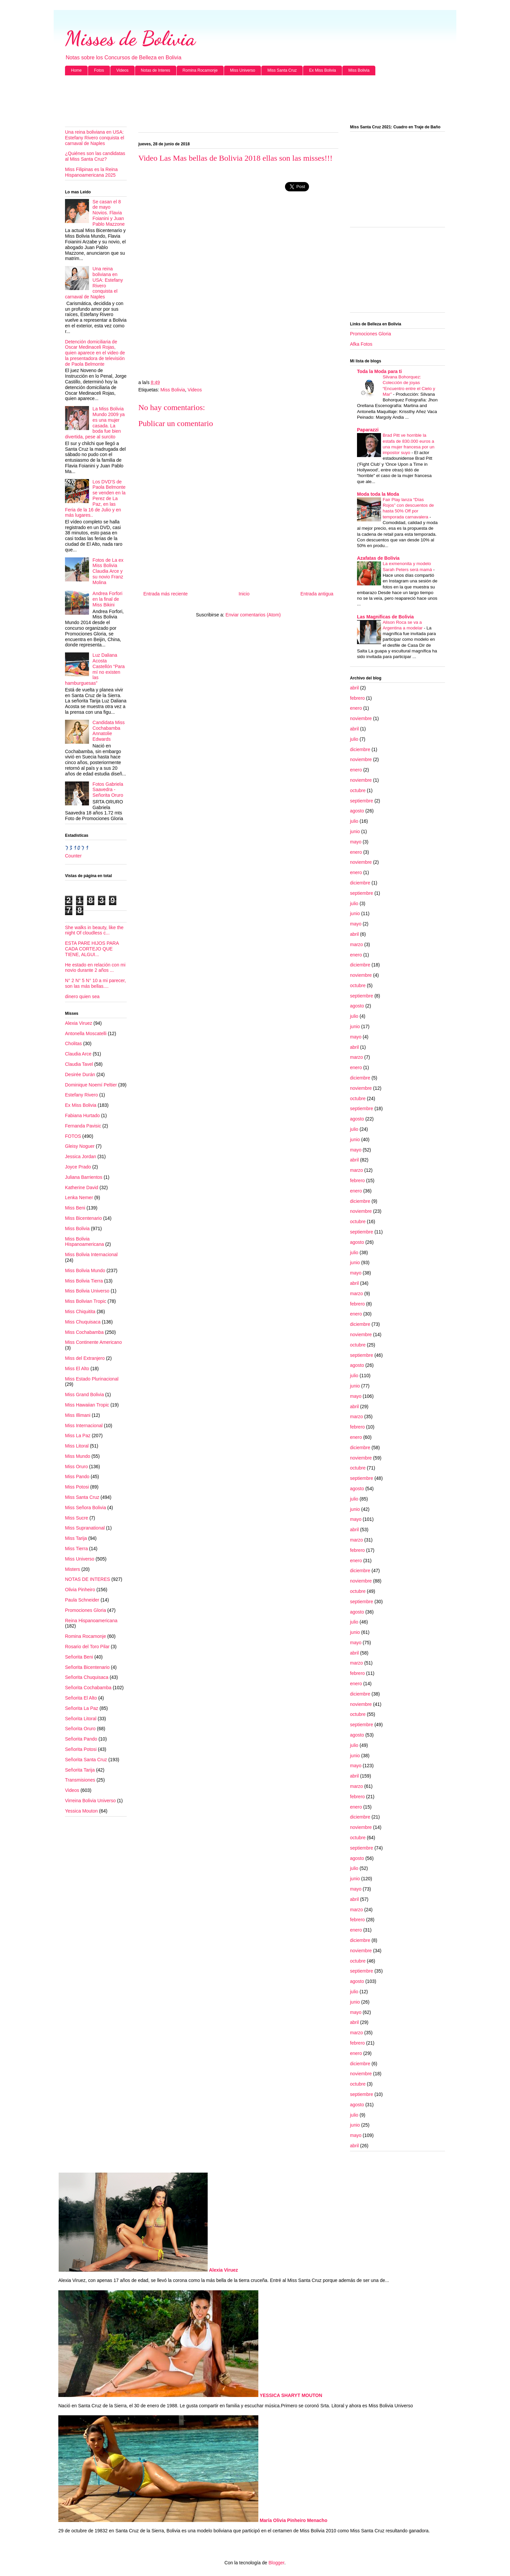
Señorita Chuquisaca (86, 1677)
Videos (122, 70)
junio (355, 831)
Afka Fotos (361, 344)
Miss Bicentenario (83, 1218)
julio (354, 739)
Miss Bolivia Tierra (84, 1280)
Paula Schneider (82, 1600)
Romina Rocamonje (200, 70)
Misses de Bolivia (130, 38)
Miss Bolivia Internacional (91, 1254)
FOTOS (73, 1136)
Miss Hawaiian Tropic (87, 1405)
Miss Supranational (85, 1528)
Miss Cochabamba (84, 1332)
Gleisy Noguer (80, 1146)
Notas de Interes (155, 70)
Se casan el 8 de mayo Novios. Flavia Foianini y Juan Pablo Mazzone (109, 213)
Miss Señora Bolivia (85, 1507)
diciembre (360, 749)
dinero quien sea (82, 996)
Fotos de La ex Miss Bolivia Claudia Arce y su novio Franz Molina (108, 571)
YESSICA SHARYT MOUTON (291, 2395)
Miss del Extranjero (85, 1358)
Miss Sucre (76, 1518)
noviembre (361, 718)
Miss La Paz (77, 1435)
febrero (357, 698)
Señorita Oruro (80, 1728)
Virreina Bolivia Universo (90, 1800)
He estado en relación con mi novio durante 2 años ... (95, 967)
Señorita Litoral (80, 1718)
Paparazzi (368, 429)
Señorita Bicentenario (87, 1667)
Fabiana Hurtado (82, 1115)
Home (76, 70)
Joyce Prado (78, 1166)
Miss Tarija (76, 1538)
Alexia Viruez (78, 1023)
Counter (73, 855)
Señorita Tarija (80, 1770)
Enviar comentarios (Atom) (253, 614)
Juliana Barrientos (83, 1177)
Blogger (276, 2562)
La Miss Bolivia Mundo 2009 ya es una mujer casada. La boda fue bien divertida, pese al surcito (95, 422)
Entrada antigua (316, 593)
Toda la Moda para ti (379, 371)
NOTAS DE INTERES (87, 1579)
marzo (356, 944)
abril (354, 687)
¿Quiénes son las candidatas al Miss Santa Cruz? (95, 156)
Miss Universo (242, 70)
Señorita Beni (79, 1657)
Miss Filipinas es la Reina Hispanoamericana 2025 (91, 172)
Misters (72, 1569)
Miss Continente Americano (93, 1342)
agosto (357, 810)
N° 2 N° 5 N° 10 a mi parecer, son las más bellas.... (95, 983)
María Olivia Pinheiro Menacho (293, 2520)
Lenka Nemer (79, 1197)
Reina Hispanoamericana (91, 1620)
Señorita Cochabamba (88, 1687)
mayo (355, 841)
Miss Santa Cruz (282, 70)
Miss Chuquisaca (83, 1322)
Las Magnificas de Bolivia (385, 616)
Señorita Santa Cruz (86, 1759)
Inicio (244, 593)
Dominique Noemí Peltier (91, 1084)
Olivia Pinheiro (80, 1589)
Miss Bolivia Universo (87, 1291)
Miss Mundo (77, 1456)
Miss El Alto (77, 1368)
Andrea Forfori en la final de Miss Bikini (107, 599)
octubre (358, 790)
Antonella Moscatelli (86, 1033)
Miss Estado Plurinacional (91, 1379)
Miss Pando (77, 1476)
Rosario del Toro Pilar (87, 1646)
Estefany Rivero (81, 1094)
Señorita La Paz (81, 1708)
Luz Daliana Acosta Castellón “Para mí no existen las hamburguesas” (95, 669)
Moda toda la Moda (378, 494)
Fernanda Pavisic (83, 1125)
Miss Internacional (84, 1425)
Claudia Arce (78, 1053)
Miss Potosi (77, 1487)
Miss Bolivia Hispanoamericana (84, 1241)
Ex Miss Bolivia (322, 70)
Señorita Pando (81, 1739)
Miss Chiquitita (80, 1311)
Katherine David (81, 1187)
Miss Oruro (76, 1466)
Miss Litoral (77, 1446)
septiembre (361, 800)
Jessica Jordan (80, 1156)
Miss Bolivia (358, 70)
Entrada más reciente (165, 593)
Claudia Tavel (79, 1064)
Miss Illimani (77, 1415)
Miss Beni (75, 1207)
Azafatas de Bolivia (378, 558)
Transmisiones (80, 1780)
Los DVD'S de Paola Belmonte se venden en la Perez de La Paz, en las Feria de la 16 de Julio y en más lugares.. (95, 498)
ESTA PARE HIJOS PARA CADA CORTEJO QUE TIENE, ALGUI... (92, 948)
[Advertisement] (255, 100)
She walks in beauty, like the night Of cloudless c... (94, 930)
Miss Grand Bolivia (84, 1394)
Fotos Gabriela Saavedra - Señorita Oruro (108, 789)
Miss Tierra (76, 1548)
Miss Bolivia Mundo (85, 1270)
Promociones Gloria (85, 1610)
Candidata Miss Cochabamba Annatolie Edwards (109, 731)
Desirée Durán (80, 1074)
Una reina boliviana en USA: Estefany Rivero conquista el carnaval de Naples (94, 137)
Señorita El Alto (81, 1698)
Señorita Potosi (81, 1749)
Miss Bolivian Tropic (85, 1301)
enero (356, 708)
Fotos (99, 70)
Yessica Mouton (81, 1811)
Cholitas (73, 1043)
